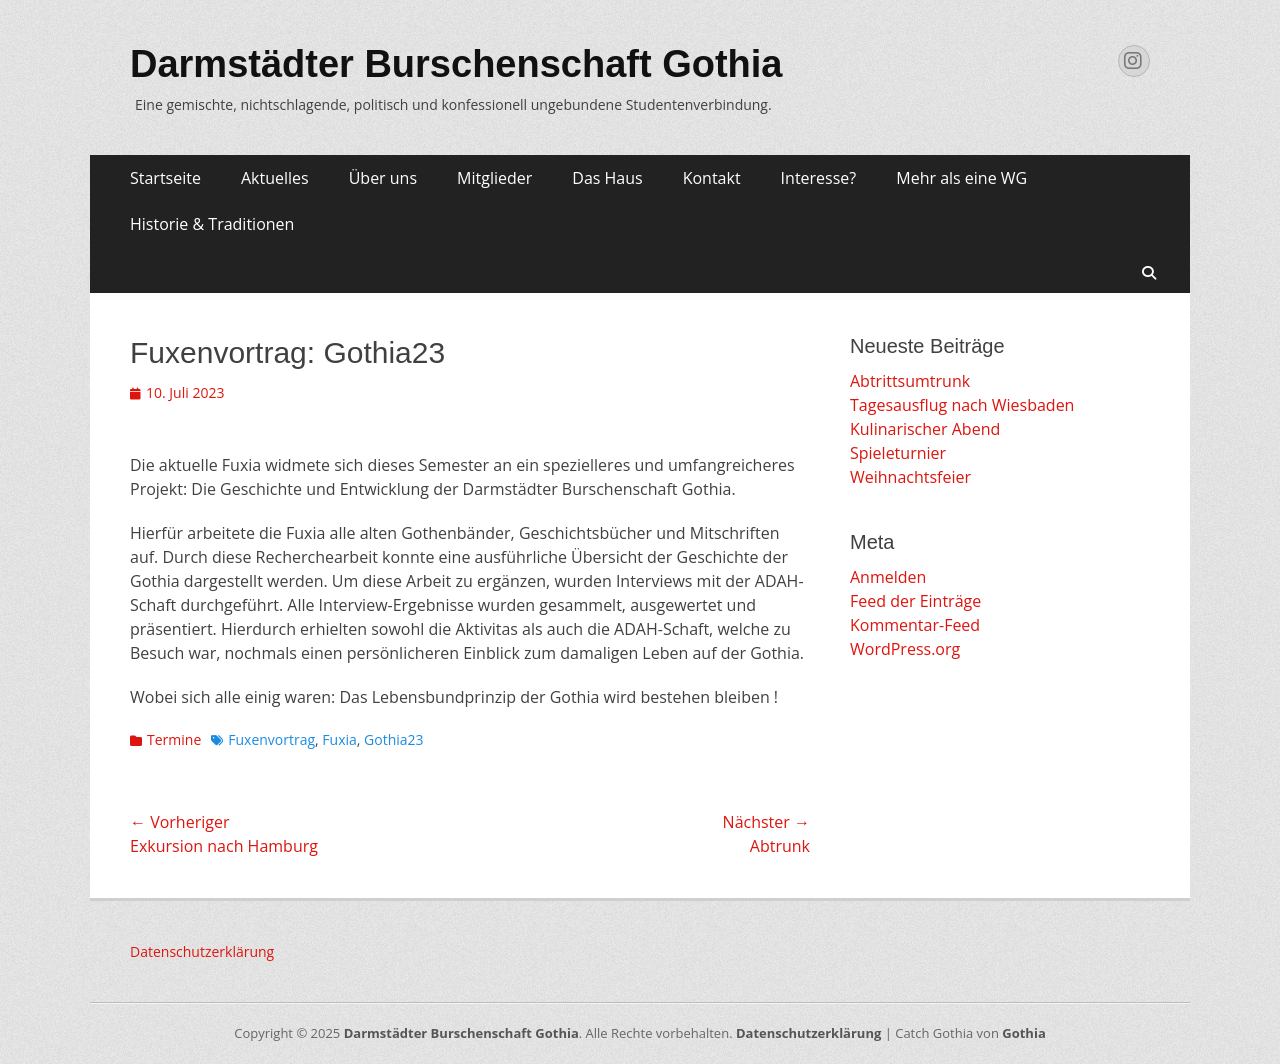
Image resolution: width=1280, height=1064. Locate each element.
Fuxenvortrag (271, 739)
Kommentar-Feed (915, 625)
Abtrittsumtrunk (910, 381)
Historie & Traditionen (212, 224)
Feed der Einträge (915, 601)
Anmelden (888, 577)
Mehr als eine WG (961, 178)
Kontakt (712, 178)
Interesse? (819, 178)
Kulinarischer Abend (925, 429)
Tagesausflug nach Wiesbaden (962, 405)
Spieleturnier (898, 453)
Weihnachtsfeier (910, 477)
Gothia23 (394, 739)
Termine (174, 739)
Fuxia (339, 739)
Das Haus (607, 178)
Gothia (1023, 1033)
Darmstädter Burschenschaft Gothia (456, 64)
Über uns (383, 178)
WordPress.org (905, 649)
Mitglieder (494, 178)
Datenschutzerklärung (202, 951)
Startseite (165, 178)
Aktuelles (275, 178)
